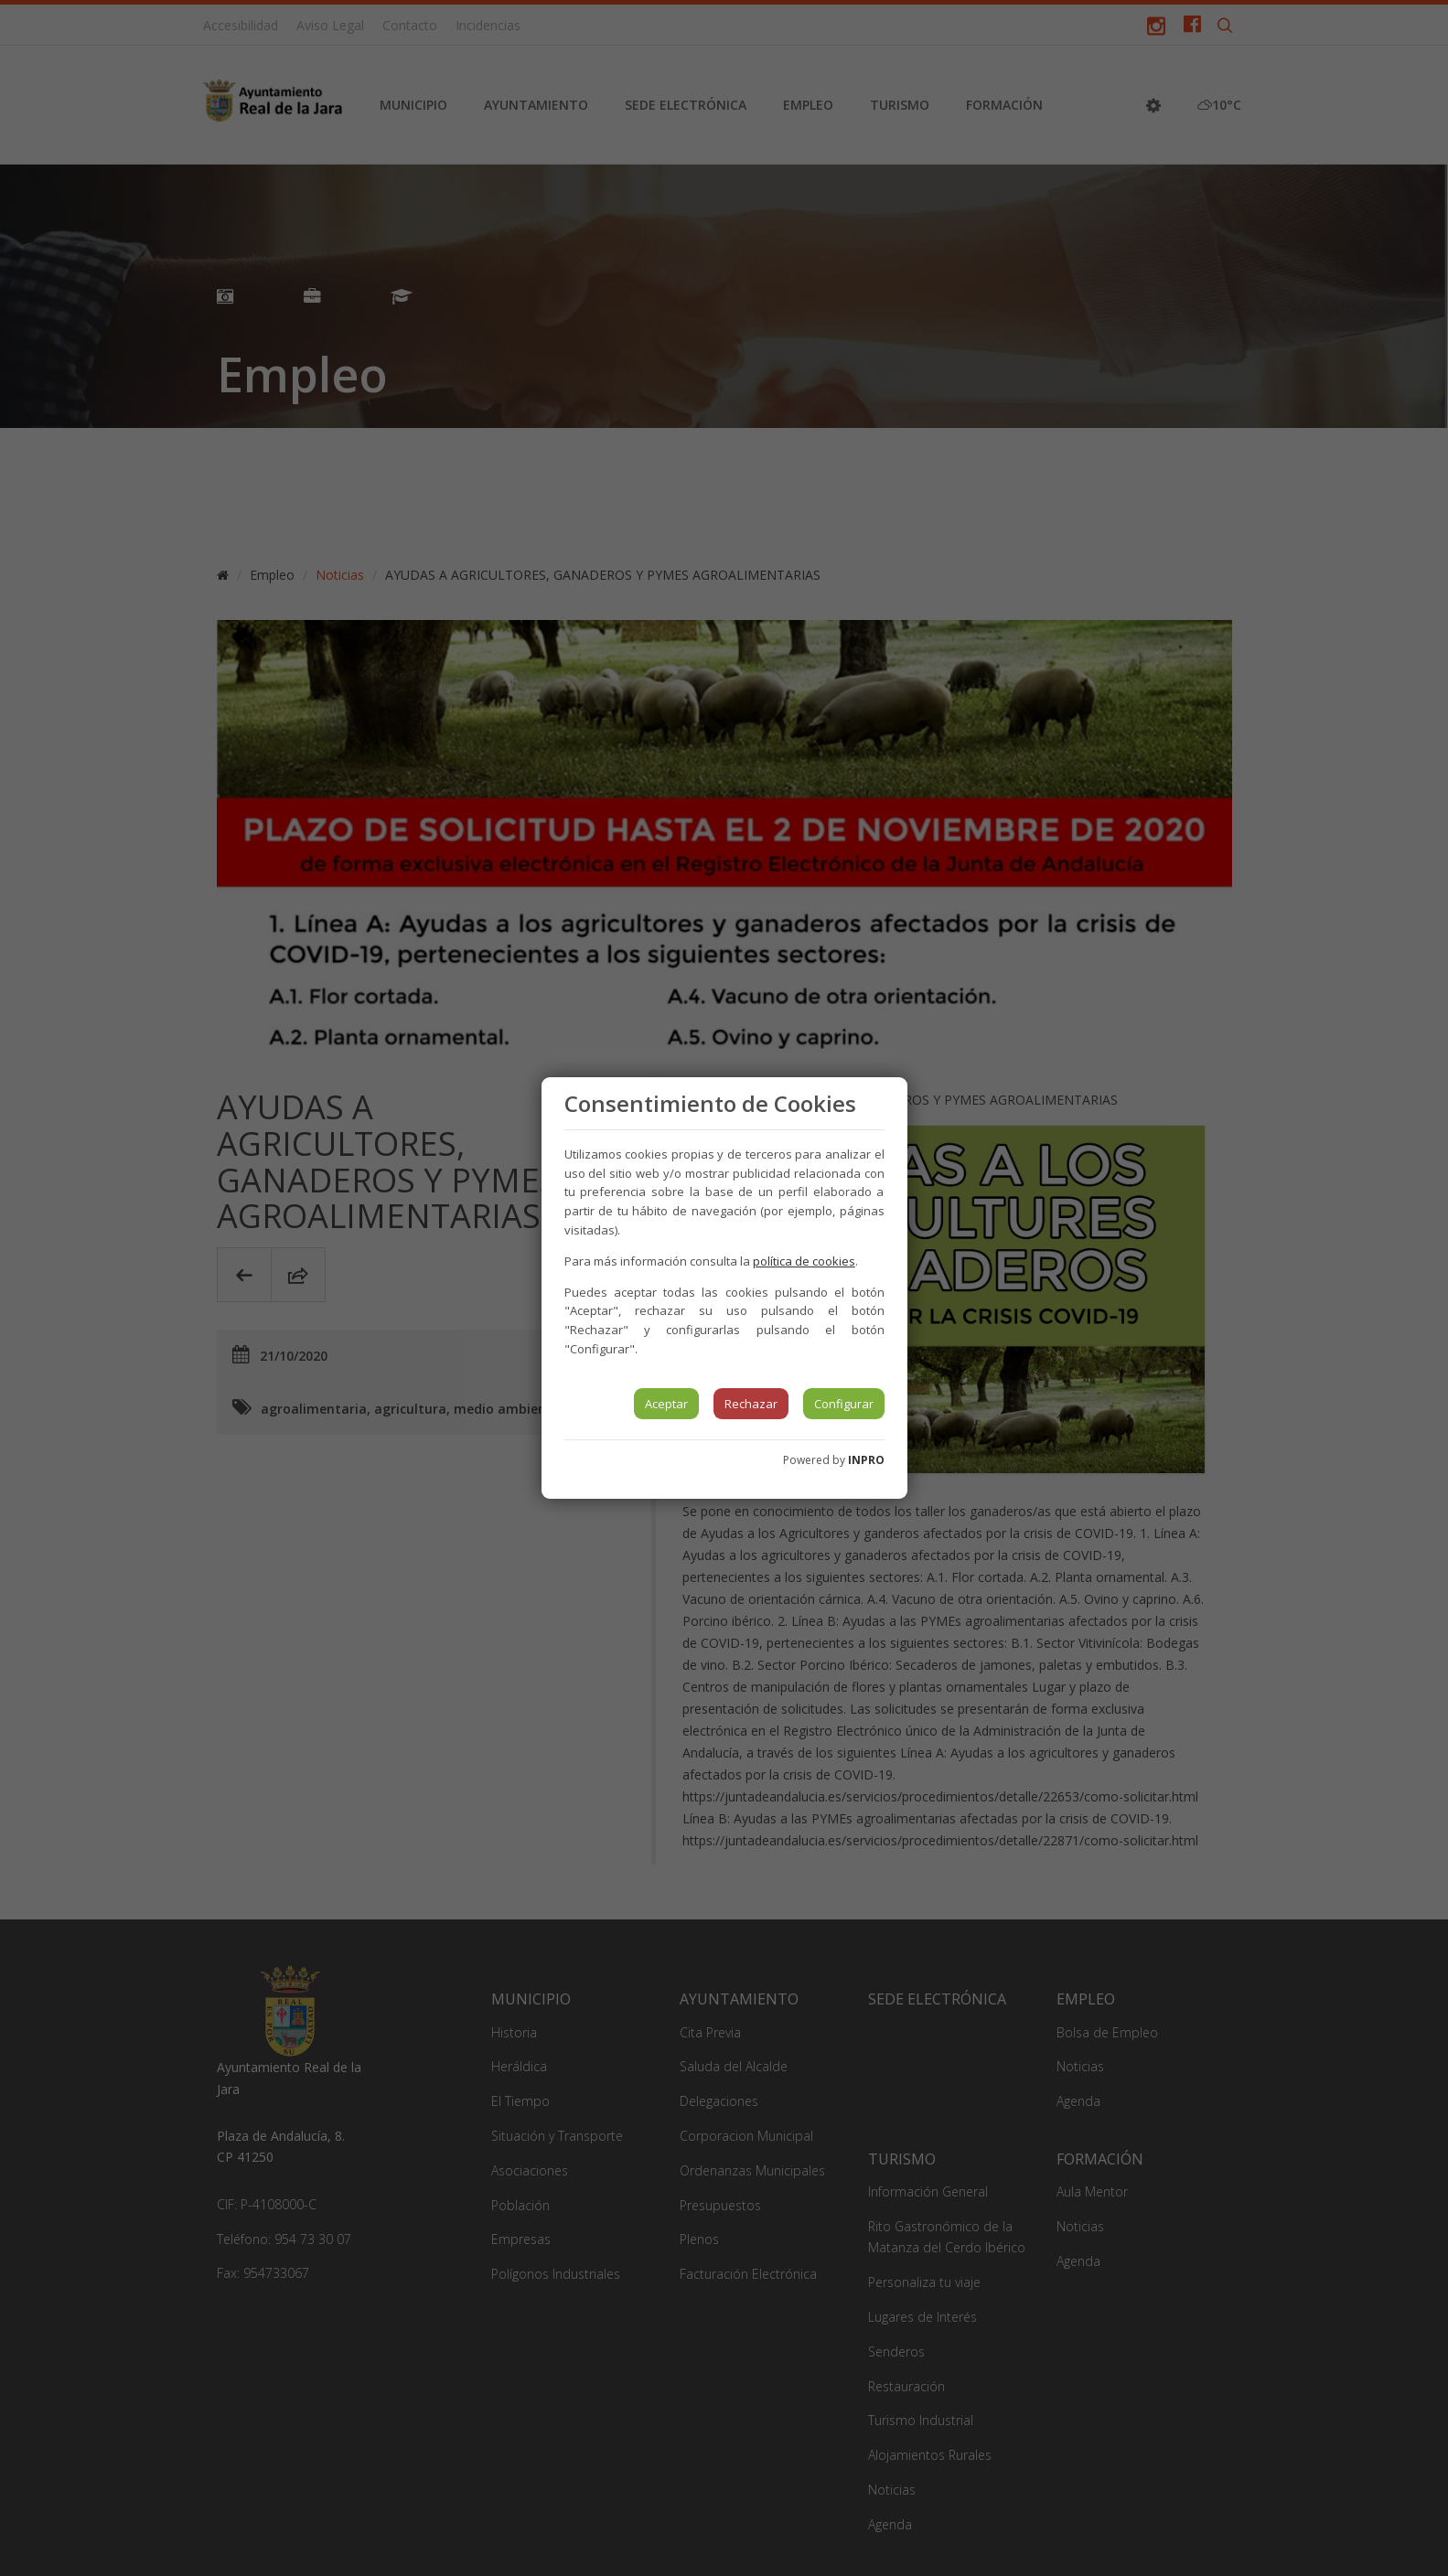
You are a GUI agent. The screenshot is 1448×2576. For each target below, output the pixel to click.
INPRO (866, 1460)
